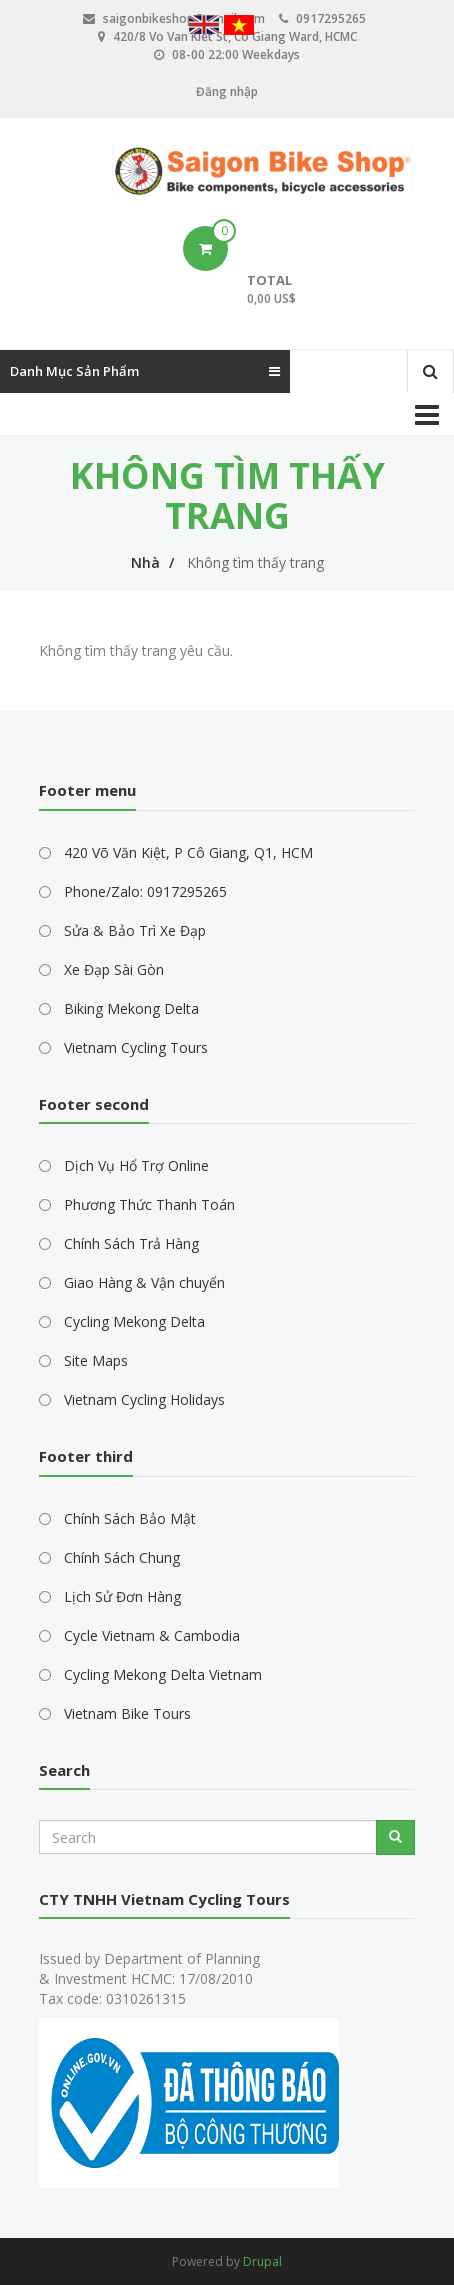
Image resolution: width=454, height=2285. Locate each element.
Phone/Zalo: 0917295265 (145, 891)
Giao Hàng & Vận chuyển (144, 1282)
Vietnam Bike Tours (127, 1713)
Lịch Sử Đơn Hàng (122, 1596)
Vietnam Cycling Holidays (144, 1399)
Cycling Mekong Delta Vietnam (163, 1674)
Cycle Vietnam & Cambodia (152, 1635)
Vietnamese (239, 27)
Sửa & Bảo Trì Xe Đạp (135, 930)
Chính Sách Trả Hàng (131, 1243)
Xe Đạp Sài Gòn (114, 969)
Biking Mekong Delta (131, 1008)
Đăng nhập (227, 91)
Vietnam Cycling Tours (136, 1047)
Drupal (262, 2261)
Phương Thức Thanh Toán (149, 1204)
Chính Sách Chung (122, 1557)
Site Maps (96, 1360)
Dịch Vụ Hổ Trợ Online (136, 1165)
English (204, 27)
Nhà (145, 562)
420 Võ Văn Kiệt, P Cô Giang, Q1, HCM (188, 852)
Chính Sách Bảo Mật (130, 1518)
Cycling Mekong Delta (134, 1321)
